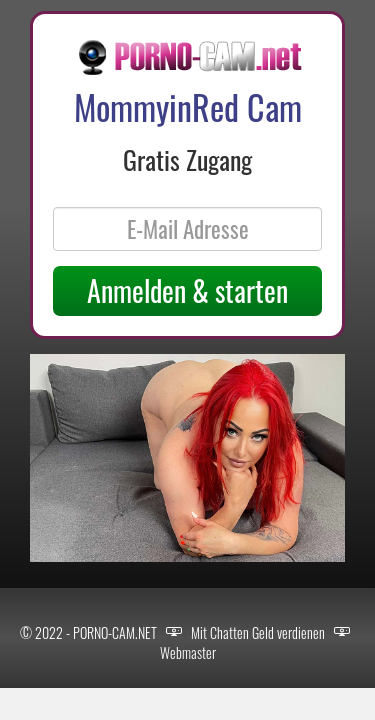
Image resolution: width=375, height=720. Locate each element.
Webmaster (188, 652)
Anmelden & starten (187, 290)
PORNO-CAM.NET (115, 632)
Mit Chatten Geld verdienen (258, 632)
